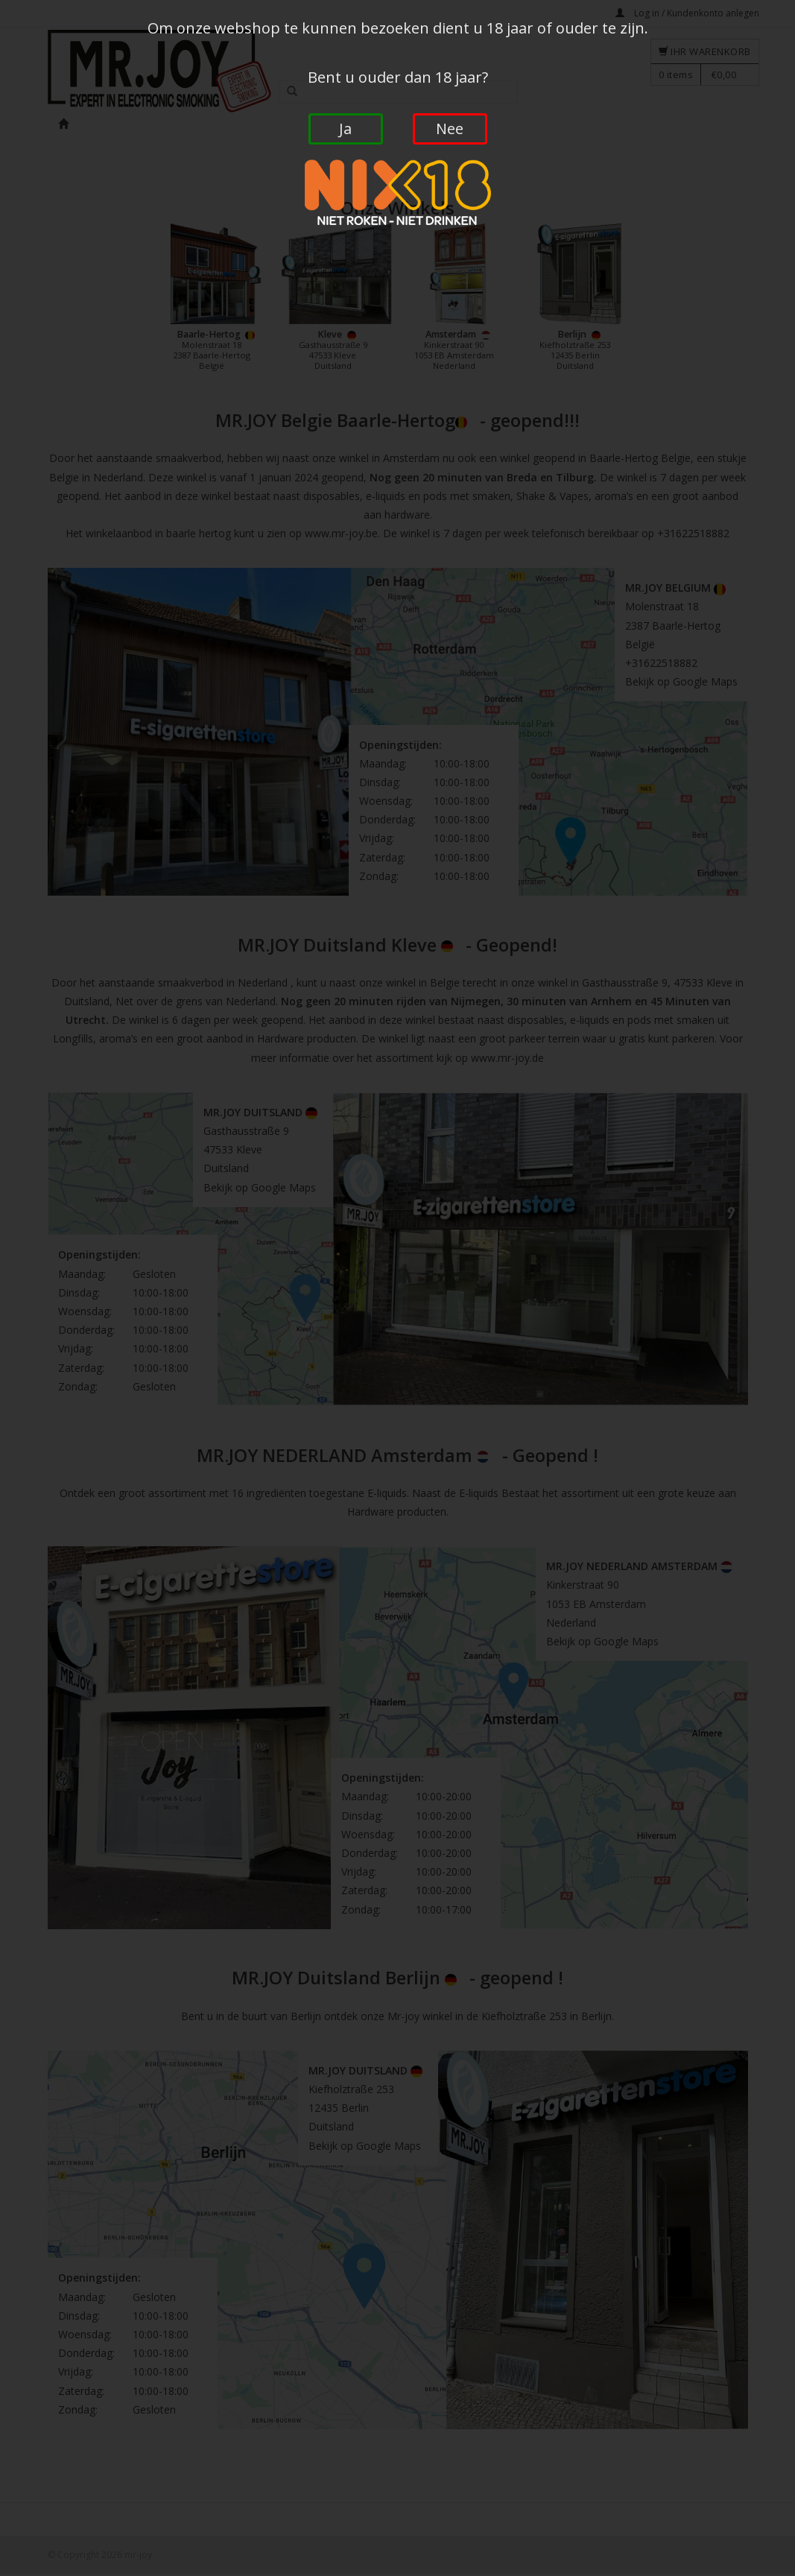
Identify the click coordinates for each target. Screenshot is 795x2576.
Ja (345, 128)
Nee (449, 128)
